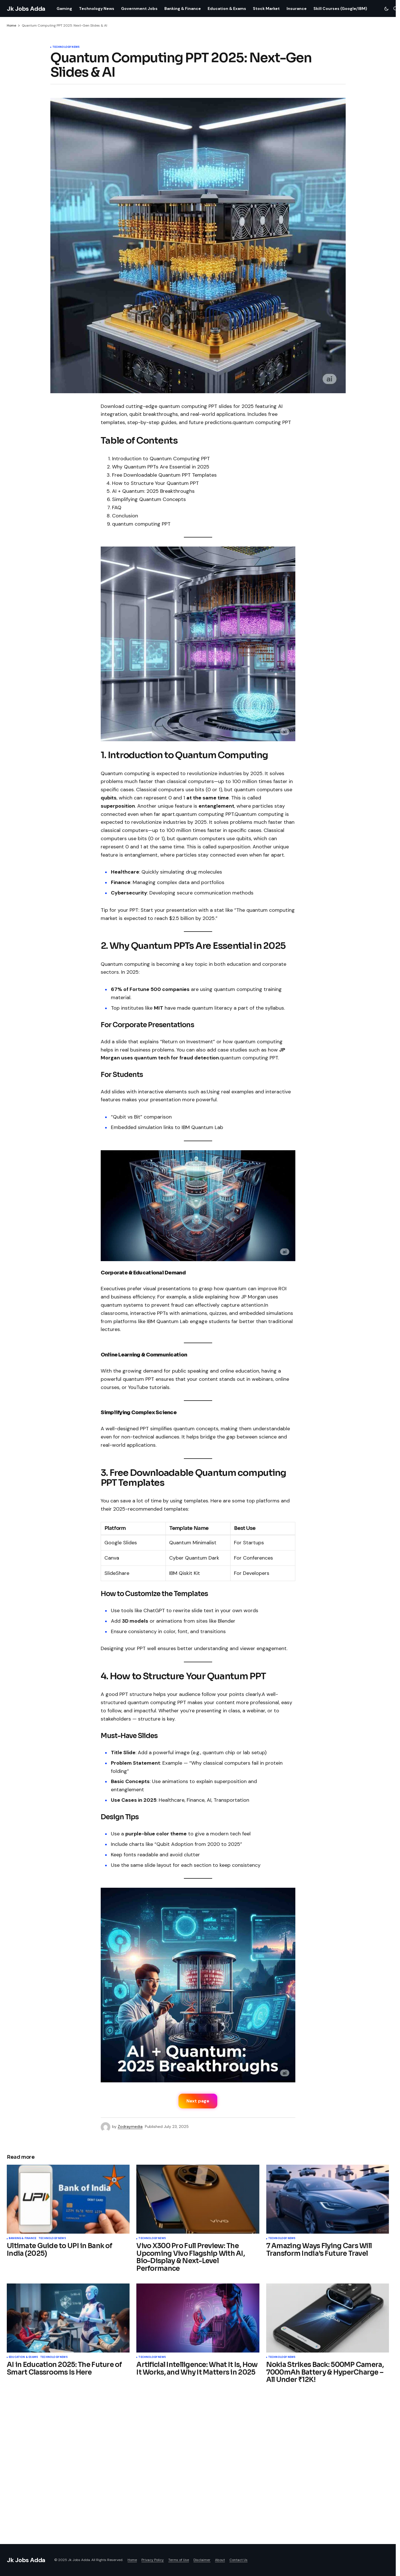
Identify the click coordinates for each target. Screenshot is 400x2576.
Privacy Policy (152, 2560)
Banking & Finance (22, 2238)
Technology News (66, 47)
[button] (386, 8)
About (220, 2560)
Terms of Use (178, 2560)
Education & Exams (23, 2357)
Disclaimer (201, 2560)
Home (11, 25)
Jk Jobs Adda (26, 9)
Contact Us (238, 2560)
